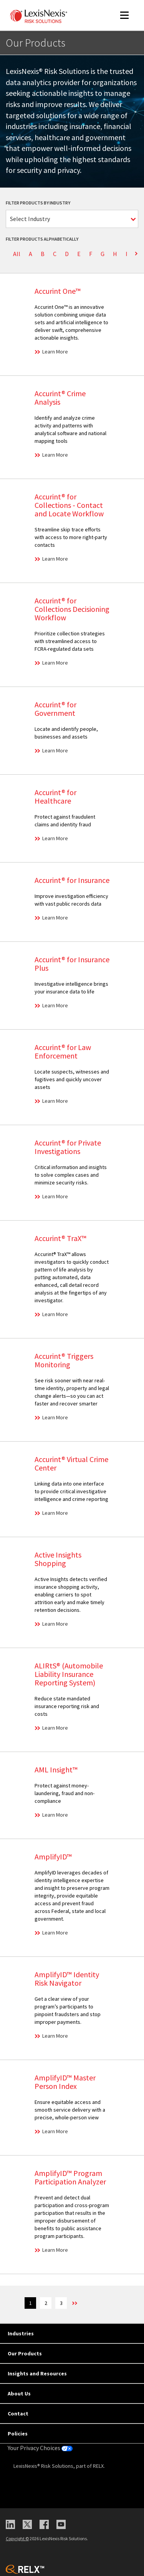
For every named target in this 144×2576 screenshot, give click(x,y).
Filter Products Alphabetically (42, 239)
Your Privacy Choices (40, 2448)
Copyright (17, 2538)
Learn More (55, 351)
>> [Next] (74, 2303)
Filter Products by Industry (38, 203)
